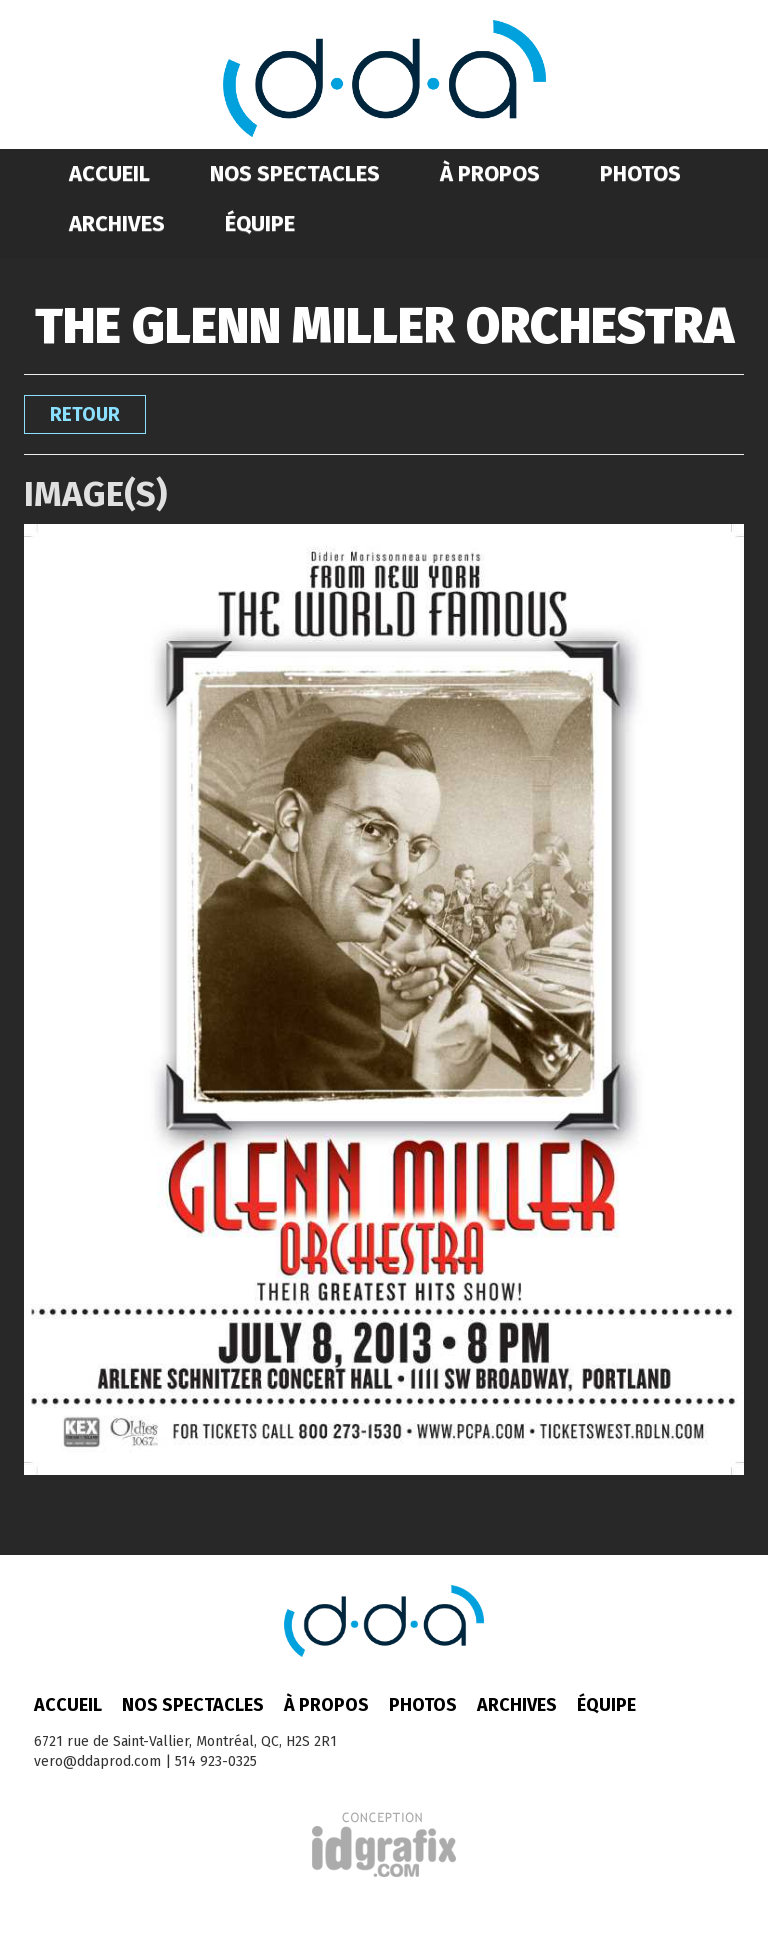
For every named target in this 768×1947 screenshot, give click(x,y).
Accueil (109, 173)
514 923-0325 (216, 1761)
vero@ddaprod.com (97, 1761)
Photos (640, 173)
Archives (117, 223)
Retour (85, 414)
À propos (490, 173)
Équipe (260, 223)
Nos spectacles (295, 173)
